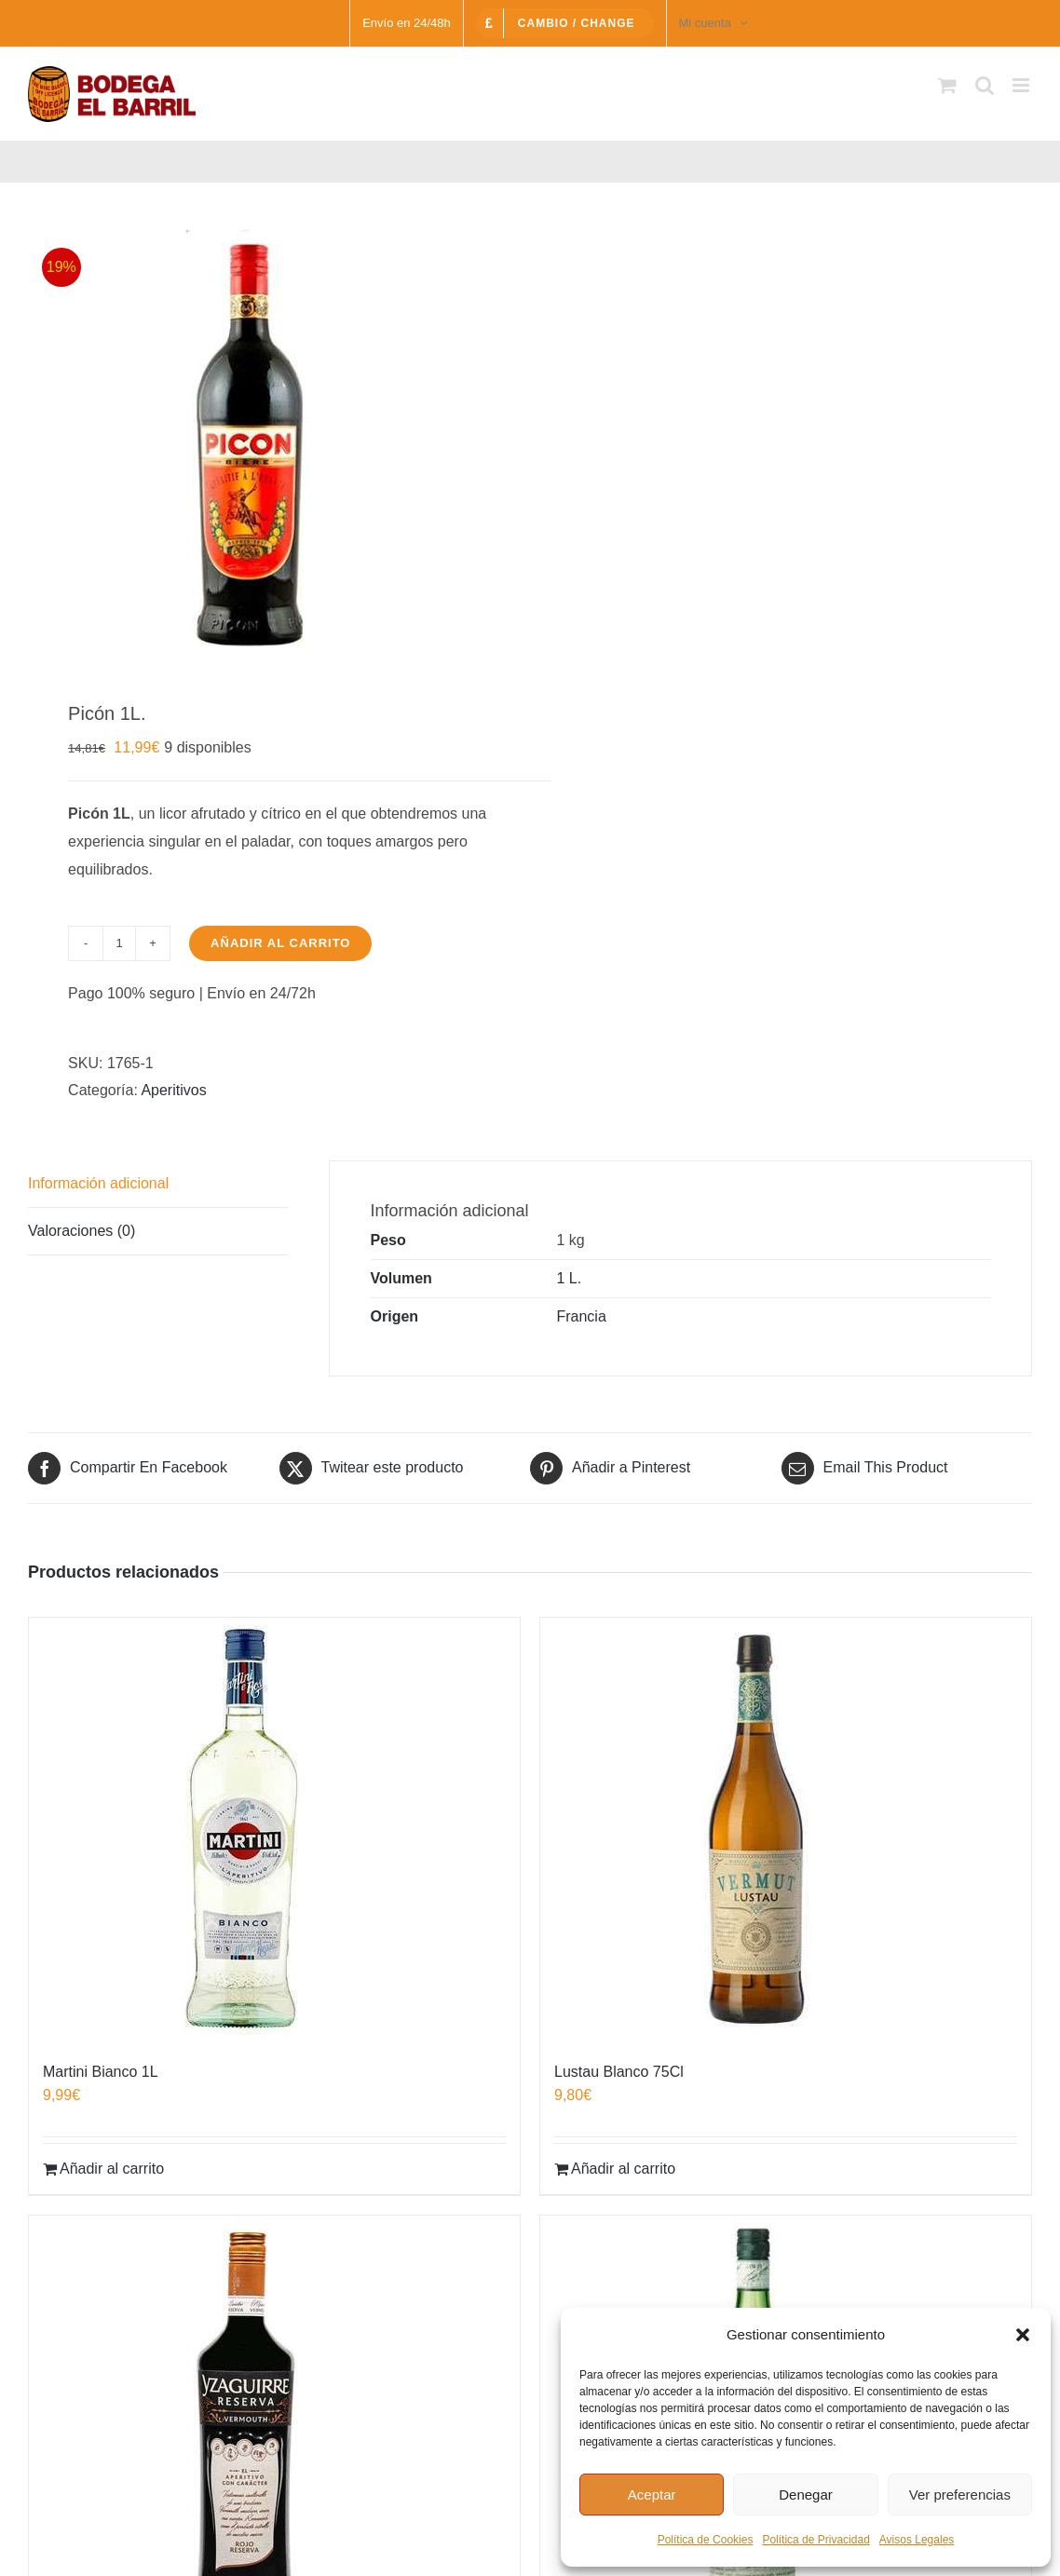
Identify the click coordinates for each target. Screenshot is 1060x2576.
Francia (580, 1316)
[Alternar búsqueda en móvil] (984, 85)
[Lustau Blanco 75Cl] (785, 1831)
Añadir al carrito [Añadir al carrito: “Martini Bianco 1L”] (112, 2168)
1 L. (568, 1278)
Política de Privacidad (815, 2539)
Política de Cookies (706, 2539)
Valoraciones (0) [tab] (81, 1231)
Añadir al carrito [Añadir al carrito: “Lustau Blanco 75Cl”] (623, 2168)
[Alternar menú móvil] (1022, 85)
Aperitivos (173, 1090)
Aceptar (652, 2494)
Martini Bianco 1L (100, 2072)
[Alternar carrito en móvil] (947, 85)
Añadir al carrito (280, 943)
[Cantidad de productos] (119, 943)
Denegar (806, 2494)
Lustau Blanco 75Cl (619, 2072)
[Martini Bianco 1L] (274, 1831)
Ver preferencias (960, 2494)
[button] (1022, 2334)
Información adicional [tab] (98, 1183)
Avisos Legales (917, 2539)
